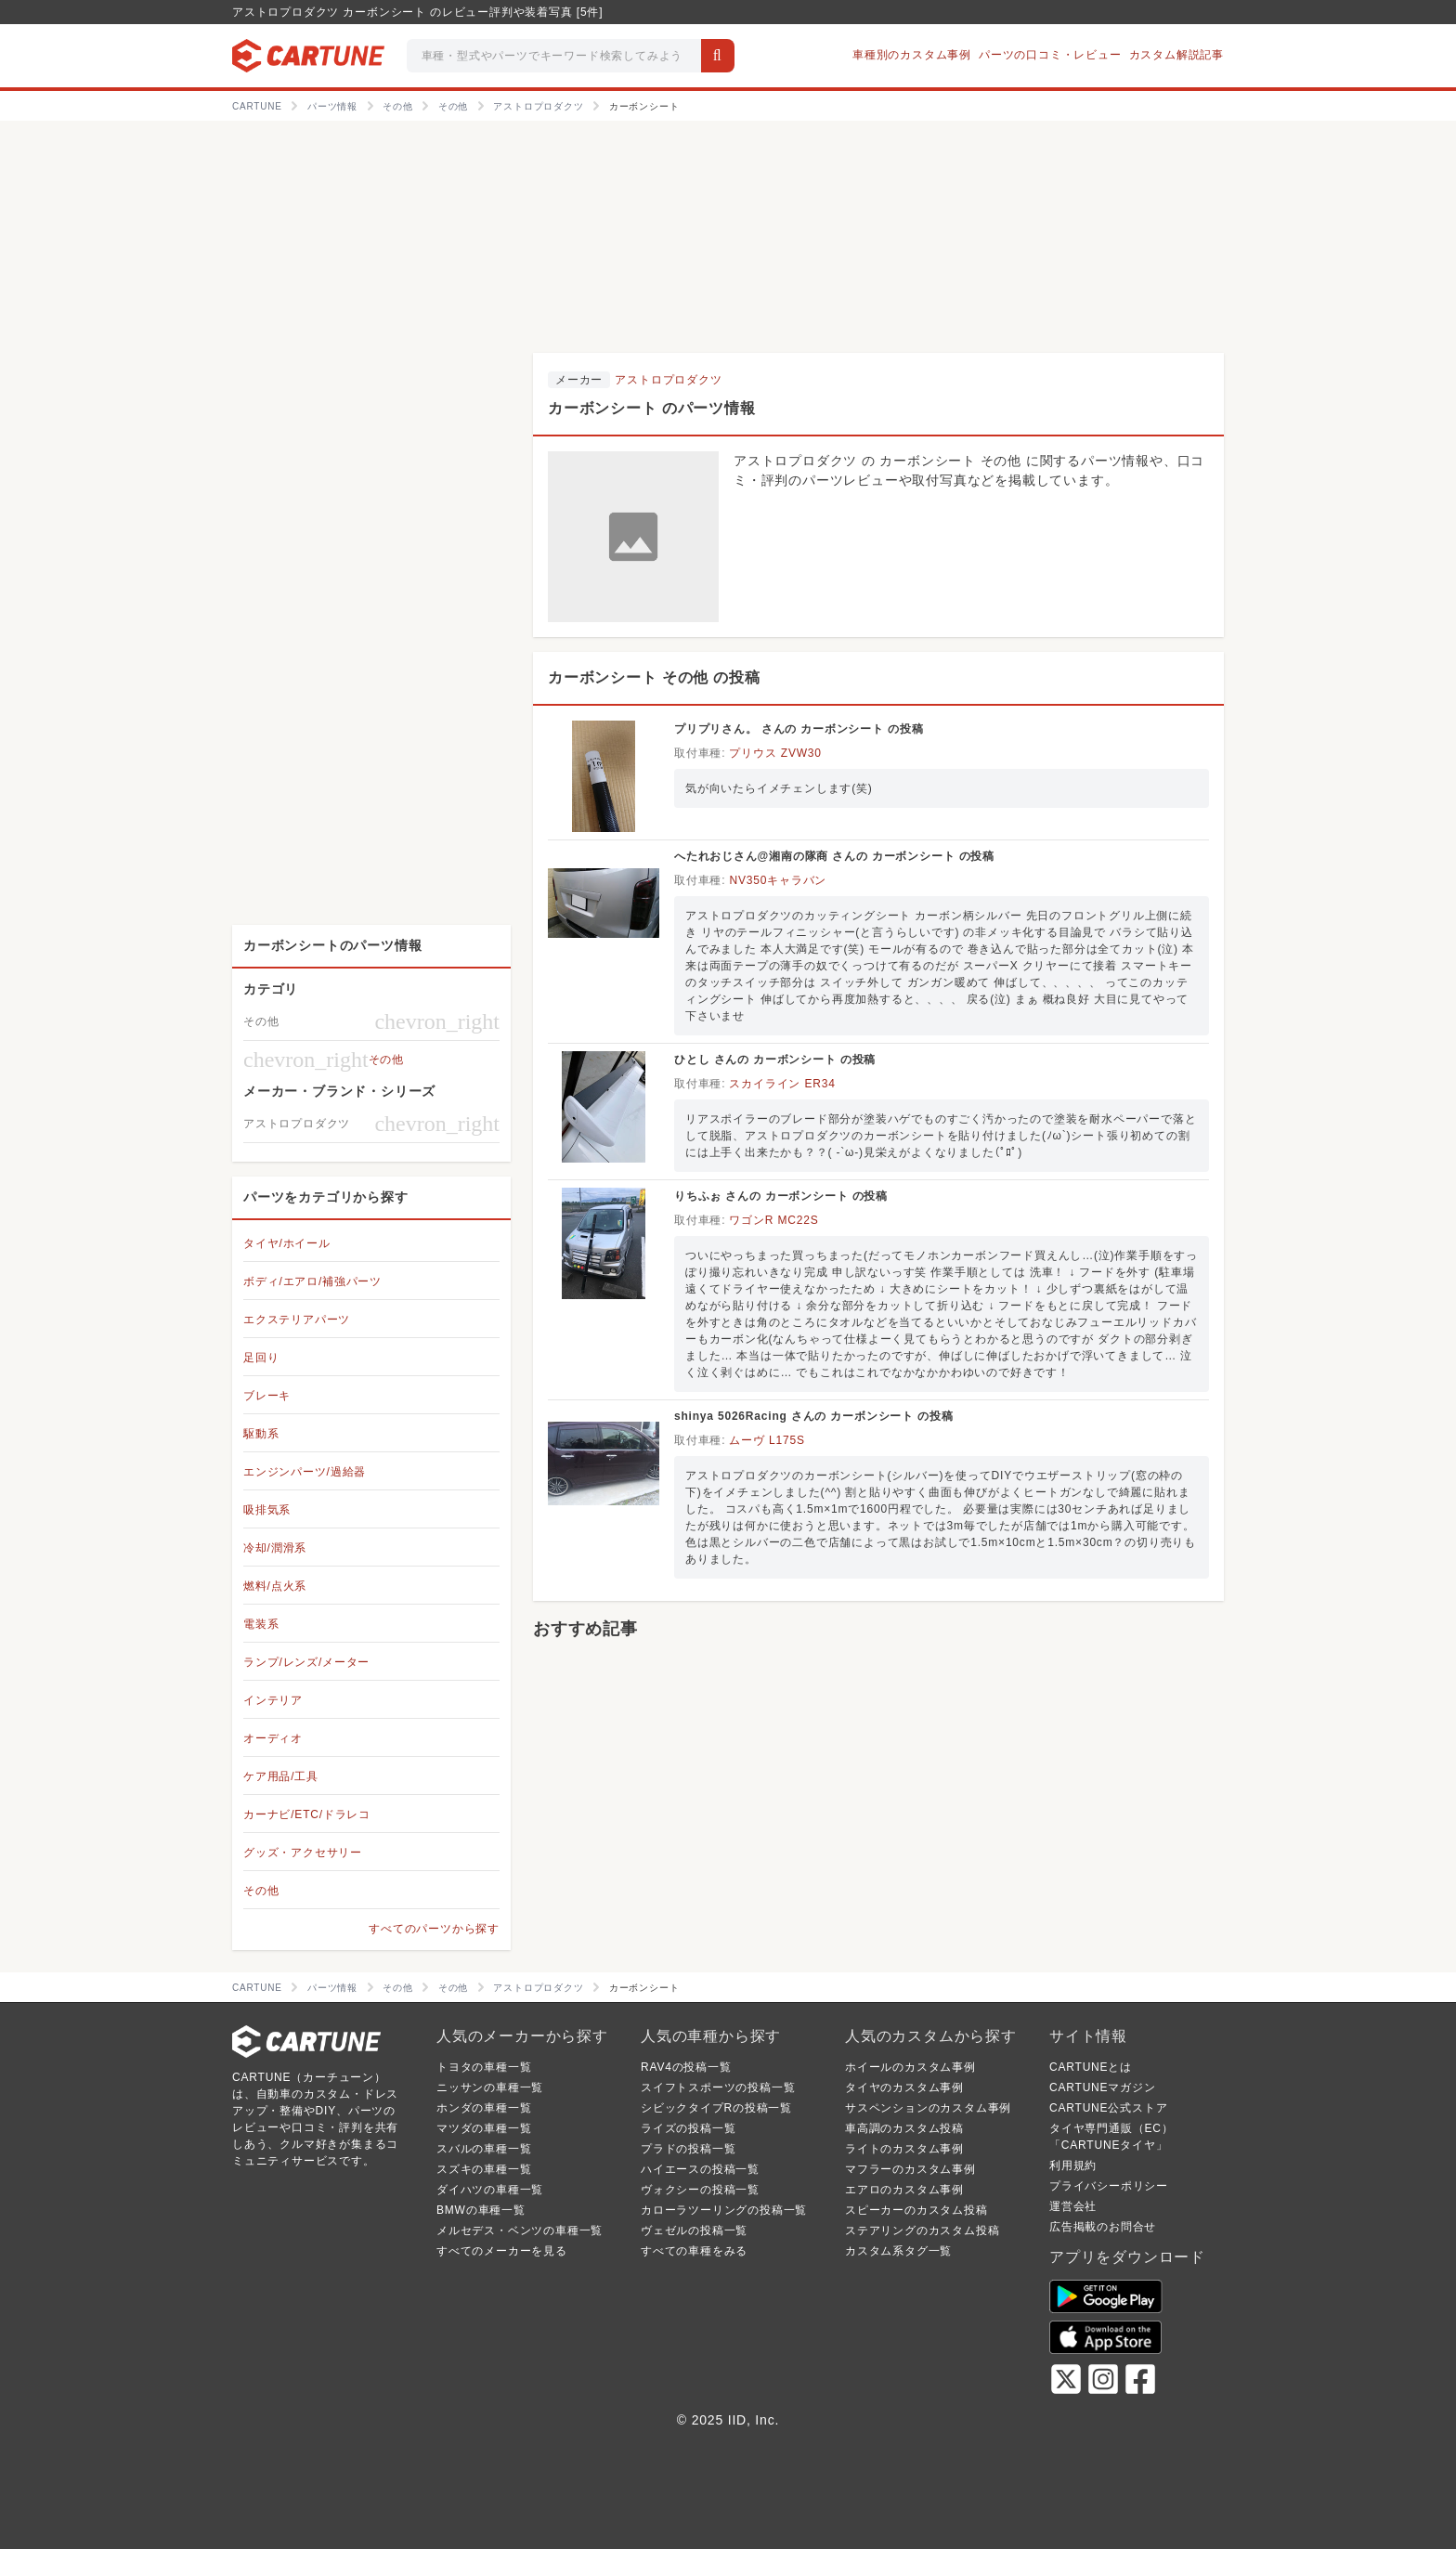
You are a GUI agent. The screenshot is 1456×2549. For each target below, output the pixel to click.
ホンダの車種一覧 (483, 2107)
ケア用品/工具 (280, 1776)
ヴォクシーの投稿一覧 (700, 2189)
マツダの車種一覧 (483, 2128)
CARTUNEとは (1090, 2067)
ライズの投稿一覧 (688, 2128)
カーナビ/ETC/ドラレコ (306, 1814)
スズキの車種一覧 (483, 2169)
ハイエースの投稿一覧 (700, 2169)
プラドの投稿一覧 (688, 2148)
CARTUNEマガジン (1102, 2087)
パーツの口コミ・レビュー (1050, 54)
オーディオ (273, 1738)
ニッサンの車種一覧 (489, 2087)
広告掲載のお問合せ (1102, 2226)
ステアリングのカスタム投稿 (922, 2230)
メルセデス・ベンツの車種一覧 (519, 2230)
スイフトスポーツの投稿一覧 (718, 2087)
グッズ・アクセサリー (302, 1852)
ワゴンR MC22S (773, 1220)
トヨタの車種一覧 (483, 2067)
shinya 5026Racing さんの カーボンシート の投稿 (813, 1416)
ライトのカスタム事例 (904, 2148)
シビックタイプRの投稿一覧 (716, 2107)
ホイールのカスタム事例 (910, 2067)
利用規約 (1073, 2165)
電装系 (261, 1624)
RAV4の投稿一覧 (686, 2067)
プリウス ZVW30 (775, 753)
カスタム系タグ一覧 (898, 2250)
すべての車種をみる (694, 2250)
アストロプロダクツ (668, 379)
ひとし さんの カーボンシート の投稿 (775, 1059)
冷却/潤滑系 (274, 1547)
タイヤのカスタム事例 (904, 2087)
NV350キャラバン (777, 880)
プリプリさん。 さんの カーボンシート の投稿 (798, 728)
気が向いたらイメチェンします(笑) (779, 788)
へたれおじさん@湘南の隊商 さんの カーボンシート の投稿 (834, 856)
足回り (261, 1357)
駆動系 (261, 1433)
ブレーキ (267, 1395)
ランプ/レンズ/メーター (306, 1662)
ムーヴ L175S (766, 1440)
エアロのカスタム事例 (904, 2189)
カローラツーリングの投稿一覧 (724, 2210)
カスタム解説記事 (1176, 54)
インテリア (273, 1700)
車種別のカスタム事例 (911, 54)
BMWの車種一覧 (481, 2210)
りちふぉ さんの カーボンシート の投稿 (781, 1196)
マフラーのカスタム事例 (910, 2169)
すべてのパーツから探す (434, 1928)
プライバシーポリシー (1108, 2185)
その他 (261, 1890)
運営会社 (1073, 2206)
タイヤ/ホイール (287, 1243)
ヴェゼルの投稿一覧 (694, 2230)
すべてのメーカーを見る (501, 2250)
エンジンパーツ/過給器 (304, 1471)
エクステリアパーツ (296, 1319)
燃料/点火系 (274, 1586)
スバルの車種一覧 (483, 2148)
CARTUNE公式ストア (1108, 2107)
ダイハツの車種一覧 (489, 2189)
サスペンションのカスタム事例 (928, 2107)
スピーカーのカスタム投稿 (916, 2210)
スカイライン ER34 (782, 1083)
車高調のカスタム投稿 (904, 2128)
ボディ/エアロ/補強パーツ (312, 1281)
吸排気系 (267, 1509)
